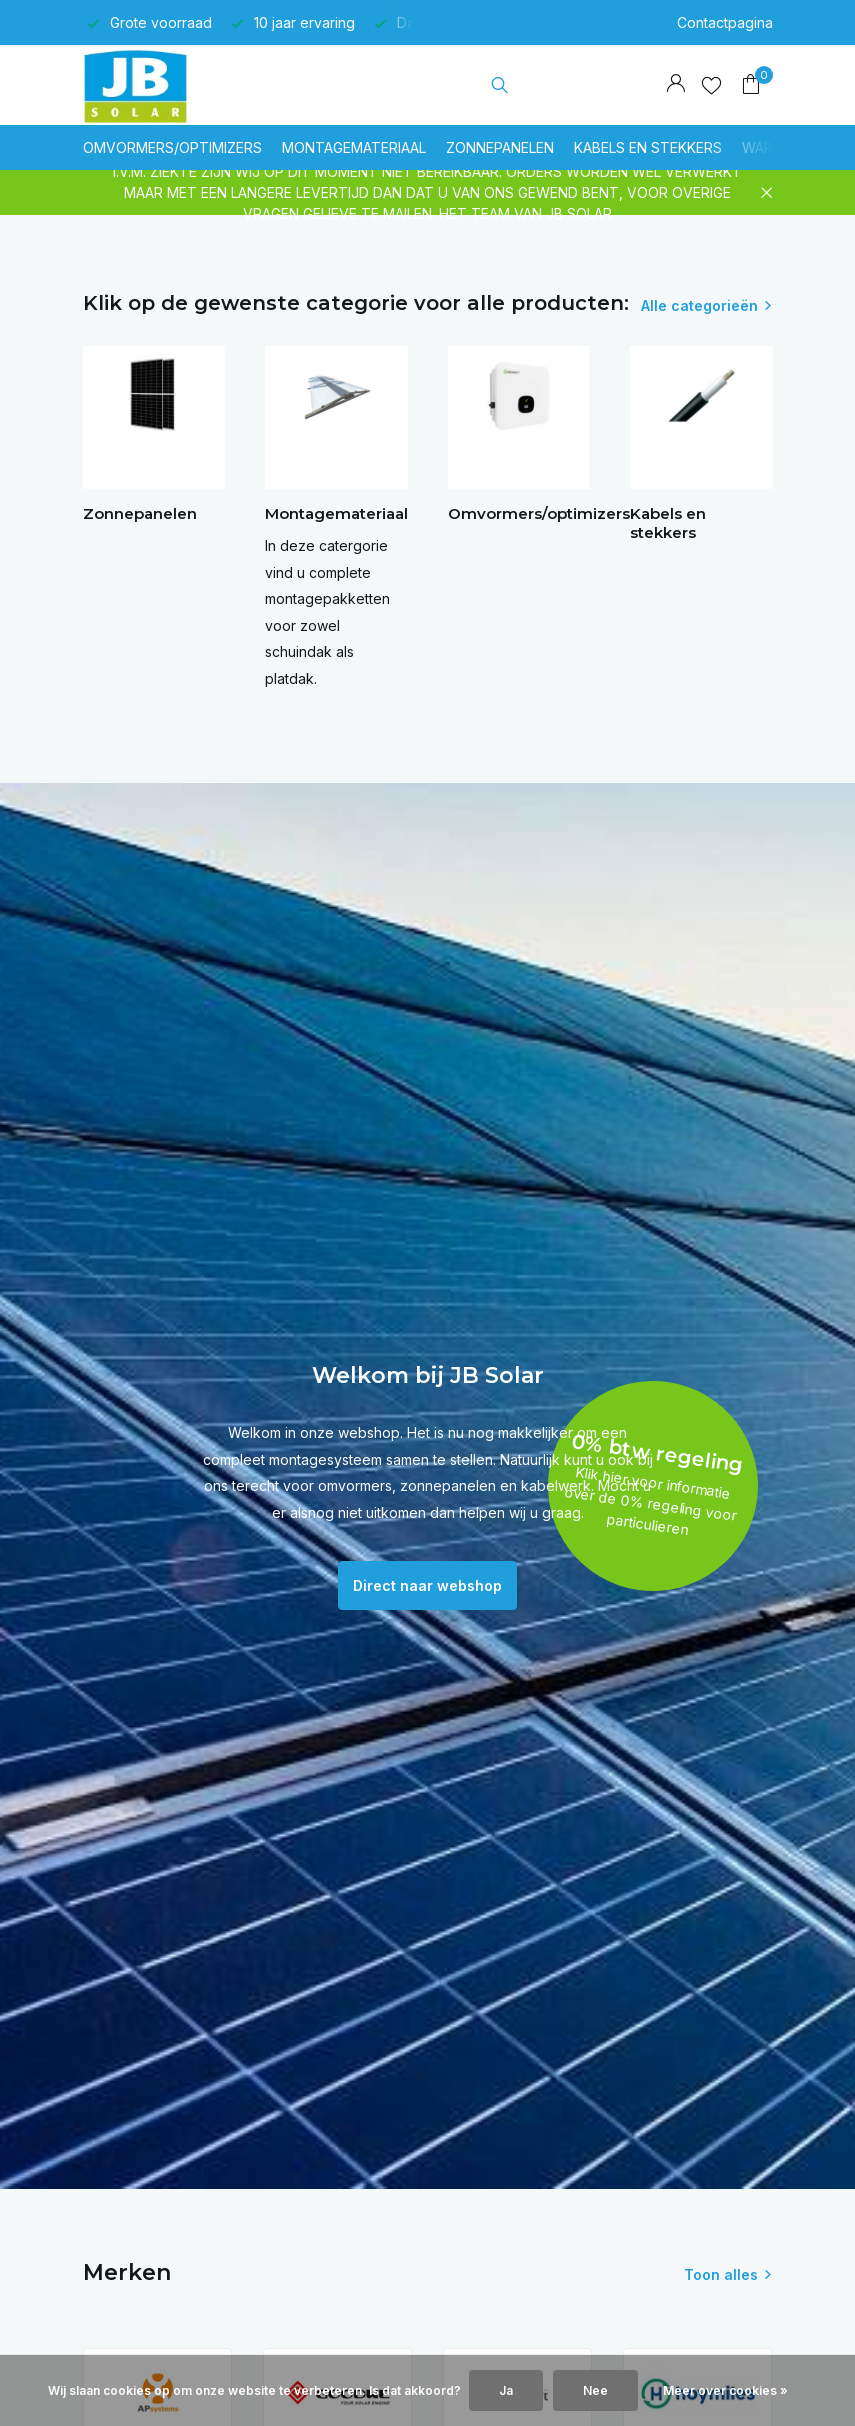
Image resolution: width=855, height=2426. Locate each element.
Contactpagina (725, 22)
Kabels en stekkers (648, 147)
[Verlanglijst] (711, 85)
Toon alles (721, 2274)
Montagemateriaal (354, 147)
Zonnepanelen (500, 147)
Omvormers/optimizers (172, 147)
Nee (595, 2390)
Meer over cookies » (725, 2390)
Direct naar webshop (427, 1585)
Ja (506, 2390)
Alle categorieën (699, 305)
